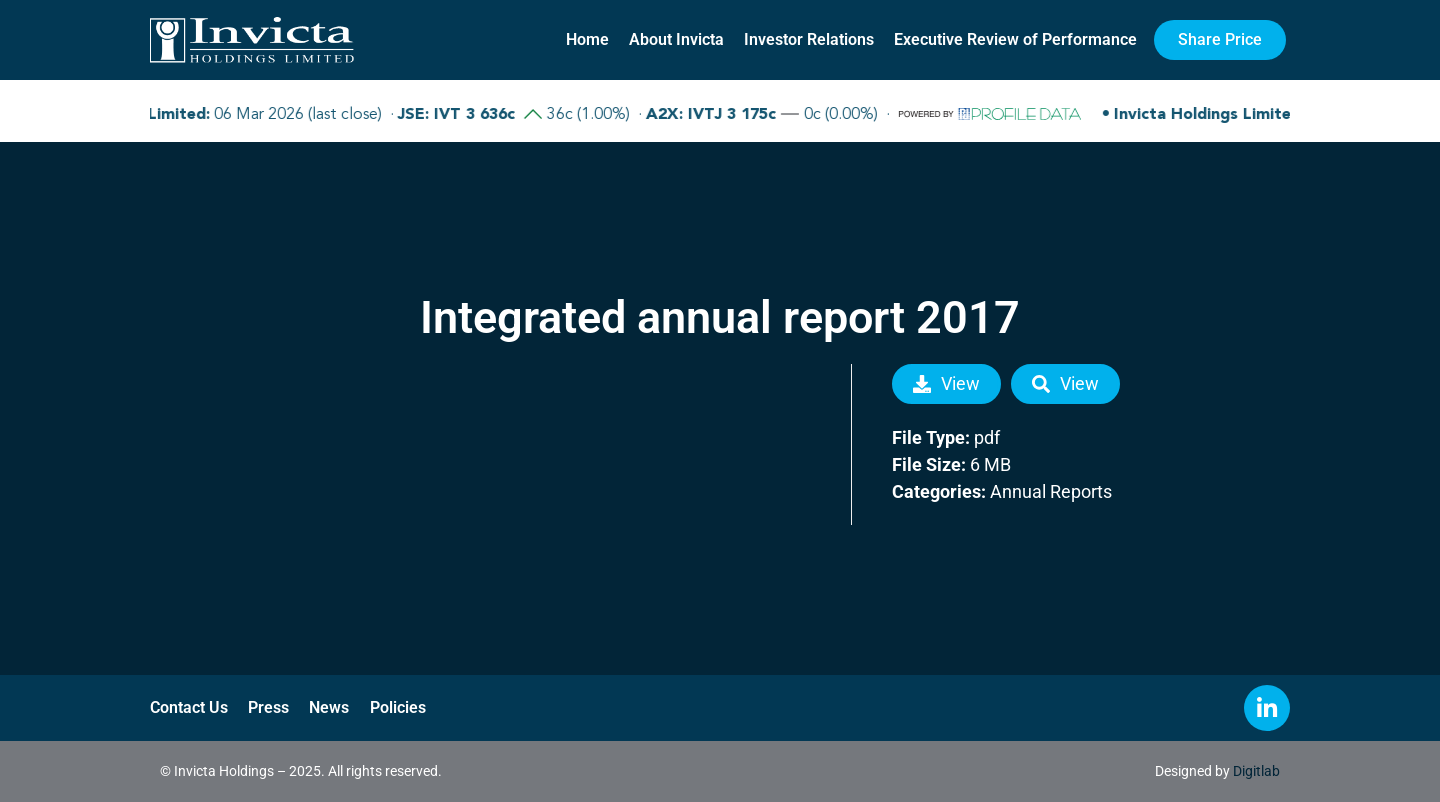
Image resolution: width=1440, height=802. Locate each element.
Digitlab (1256, 771)
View (946, 383)
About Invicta (676, 39)
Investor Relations (809, 39)
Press (268, 707)
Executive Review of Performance (1015, 39)
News (329, 707)
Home (587, 39)
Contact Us (189, 707)
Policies (397, 707)
